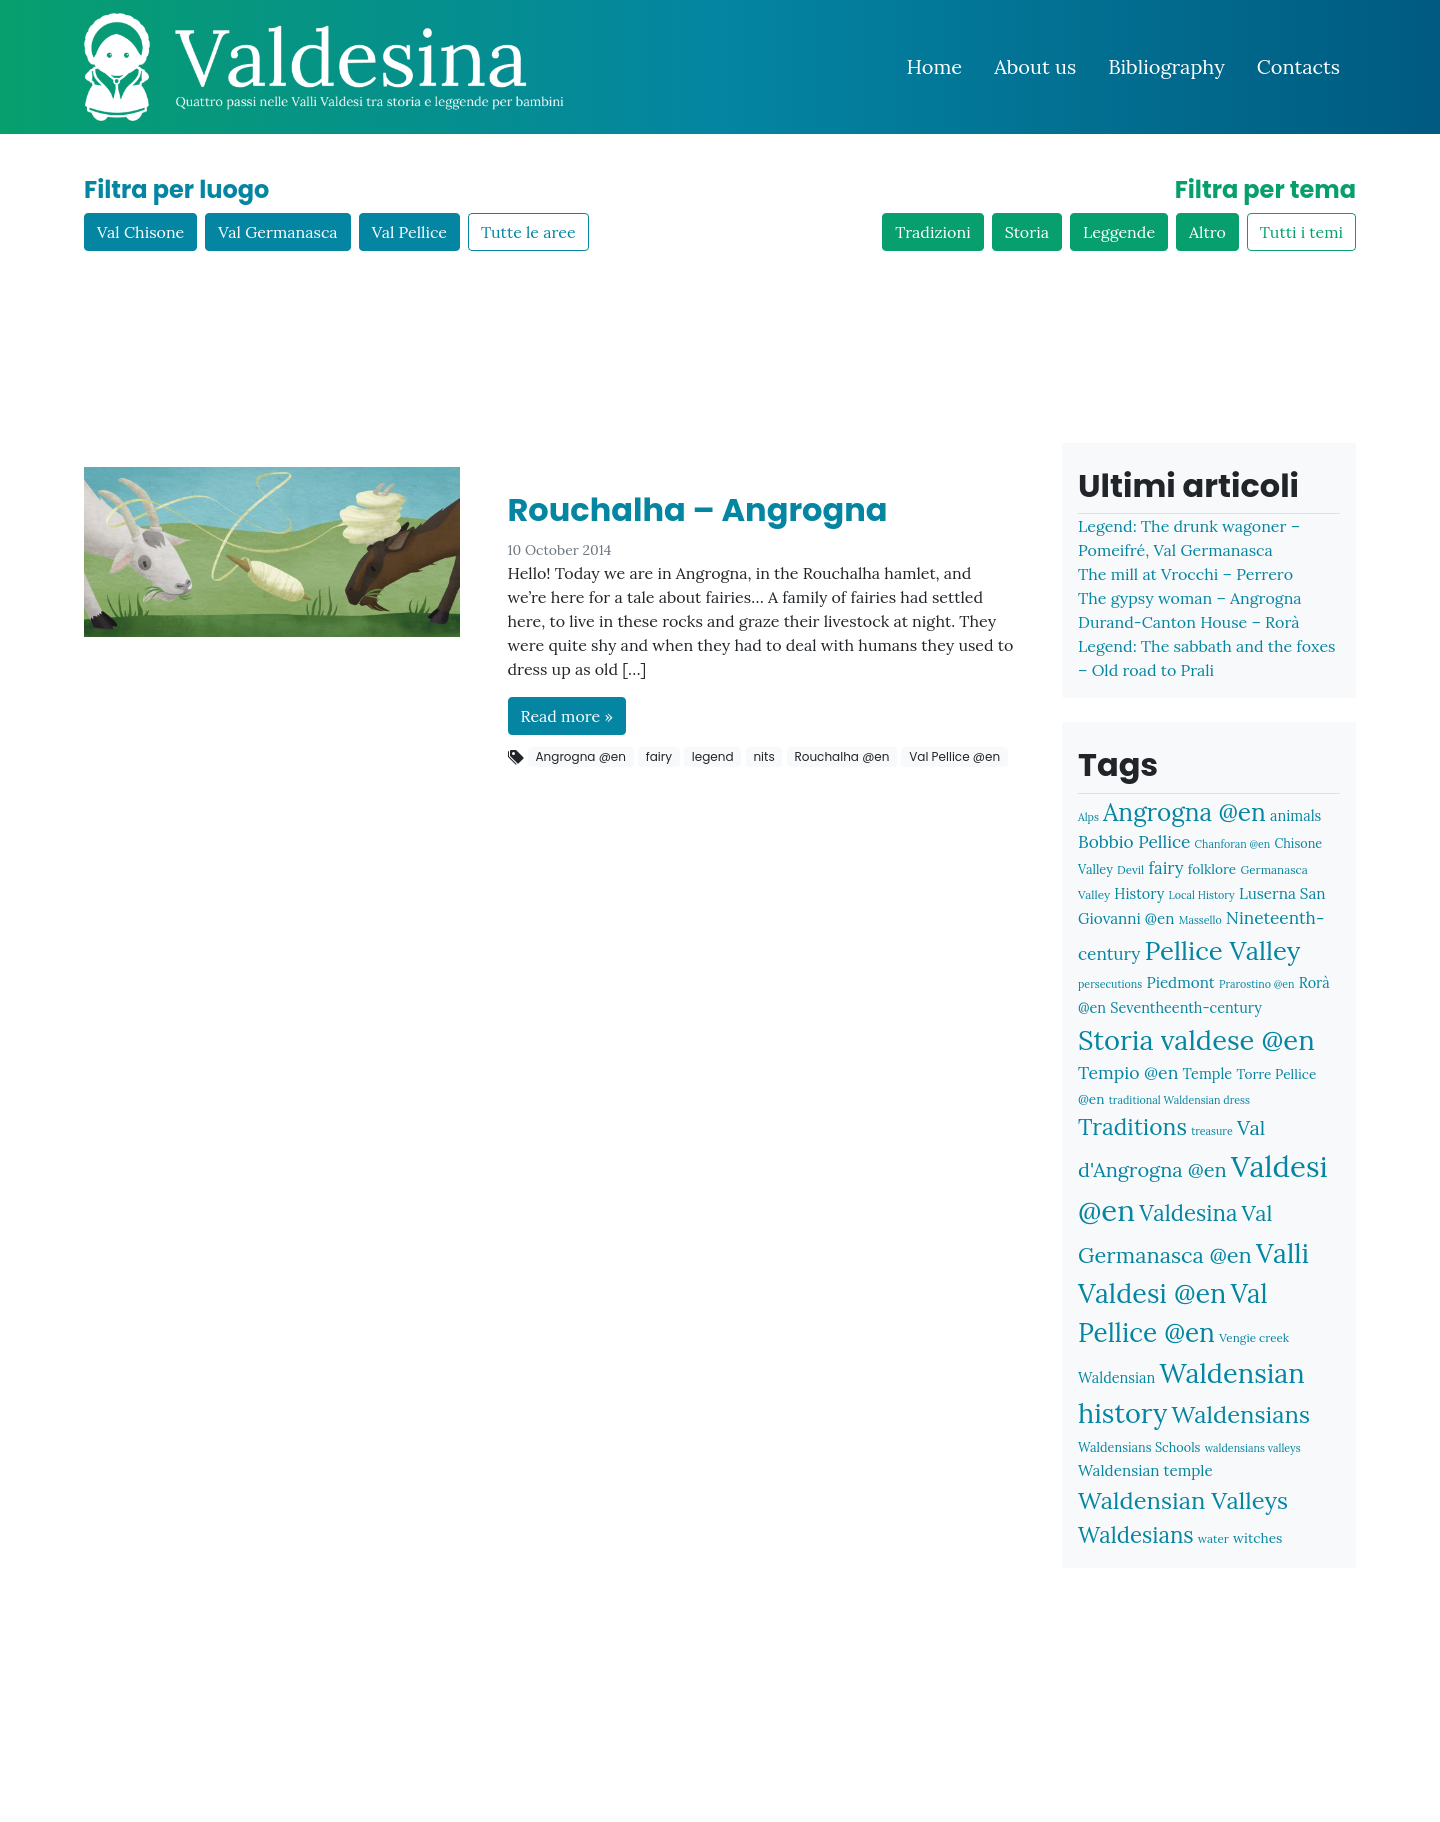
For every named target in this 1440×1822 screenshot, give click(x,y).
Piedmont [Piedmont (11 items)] (1180, 982)
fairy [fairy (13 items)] (1166, 868)
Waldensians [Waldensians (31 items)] (1241, 1414)
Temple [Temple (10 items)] (1208, 1073)
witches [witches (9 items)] (1257, 1538)
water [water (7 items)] (1213, 1538)
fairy (659, 756)
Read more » (567, 716)
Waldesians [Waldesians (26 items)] (1136, 1535)
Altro (1207, 232)
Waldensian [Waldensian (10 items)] (1116, 1377)
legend (713, 756)
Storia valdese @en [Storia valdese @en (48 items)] (1196, 1039)
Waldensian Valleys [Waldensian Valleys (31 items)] (1183, 1500)
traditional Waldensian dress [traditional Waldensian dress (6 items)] (1179, 1100)
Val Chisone (140, 232)
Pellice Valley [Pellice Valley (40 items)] (1223, 950)
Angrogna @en (581, 756)
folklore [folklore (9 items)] (1212, 869)
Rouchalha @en (841, 756)
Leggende (1119, 232)
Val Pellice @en (954, 756)
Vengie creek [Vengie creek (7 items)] (1254, 1337)
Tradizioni (932, 232)
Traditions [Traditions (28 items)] (1132, 1126)
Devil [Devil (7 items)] (1130, 869)
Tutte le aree (528, 232)
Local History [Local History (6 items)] (1202, 895)
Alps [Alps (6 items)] (1088, 817)
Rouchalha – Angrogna (698, 509)
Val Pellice (409, 232)
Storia (1027, 232)
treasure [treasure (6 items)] (1212, 1131)
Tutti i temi (1301, 232)
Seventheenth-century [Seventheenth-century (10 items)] (1186, 1007)
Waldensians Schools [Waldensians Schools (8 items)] (1139, 1447)
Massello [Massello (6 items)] (1200, 920)
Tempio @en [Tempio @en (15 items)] (1128, 1072)
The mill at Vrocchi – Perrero (1185, 574)
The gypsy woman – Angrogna (1190, 598)
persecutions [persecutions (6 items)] (1110, 984)
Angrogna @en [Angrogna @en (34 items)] (1184, 812)
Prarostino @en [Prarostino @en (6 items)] (1257, 984)
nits (763, 756)
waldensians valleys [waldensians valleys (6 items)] (1253, 1448)
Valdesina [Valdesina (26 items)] (1188, 1213)
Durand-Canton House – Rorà (1188, 622)
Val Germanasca (277, 232)
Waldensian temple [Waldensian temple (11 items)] (1145, 1470)
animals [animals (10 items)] (1295, 815)
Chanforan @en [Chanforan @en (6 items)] (1233, 844)
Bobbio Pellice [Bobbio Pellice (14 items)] (1134, 842)
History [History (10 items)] (1139, 893)
